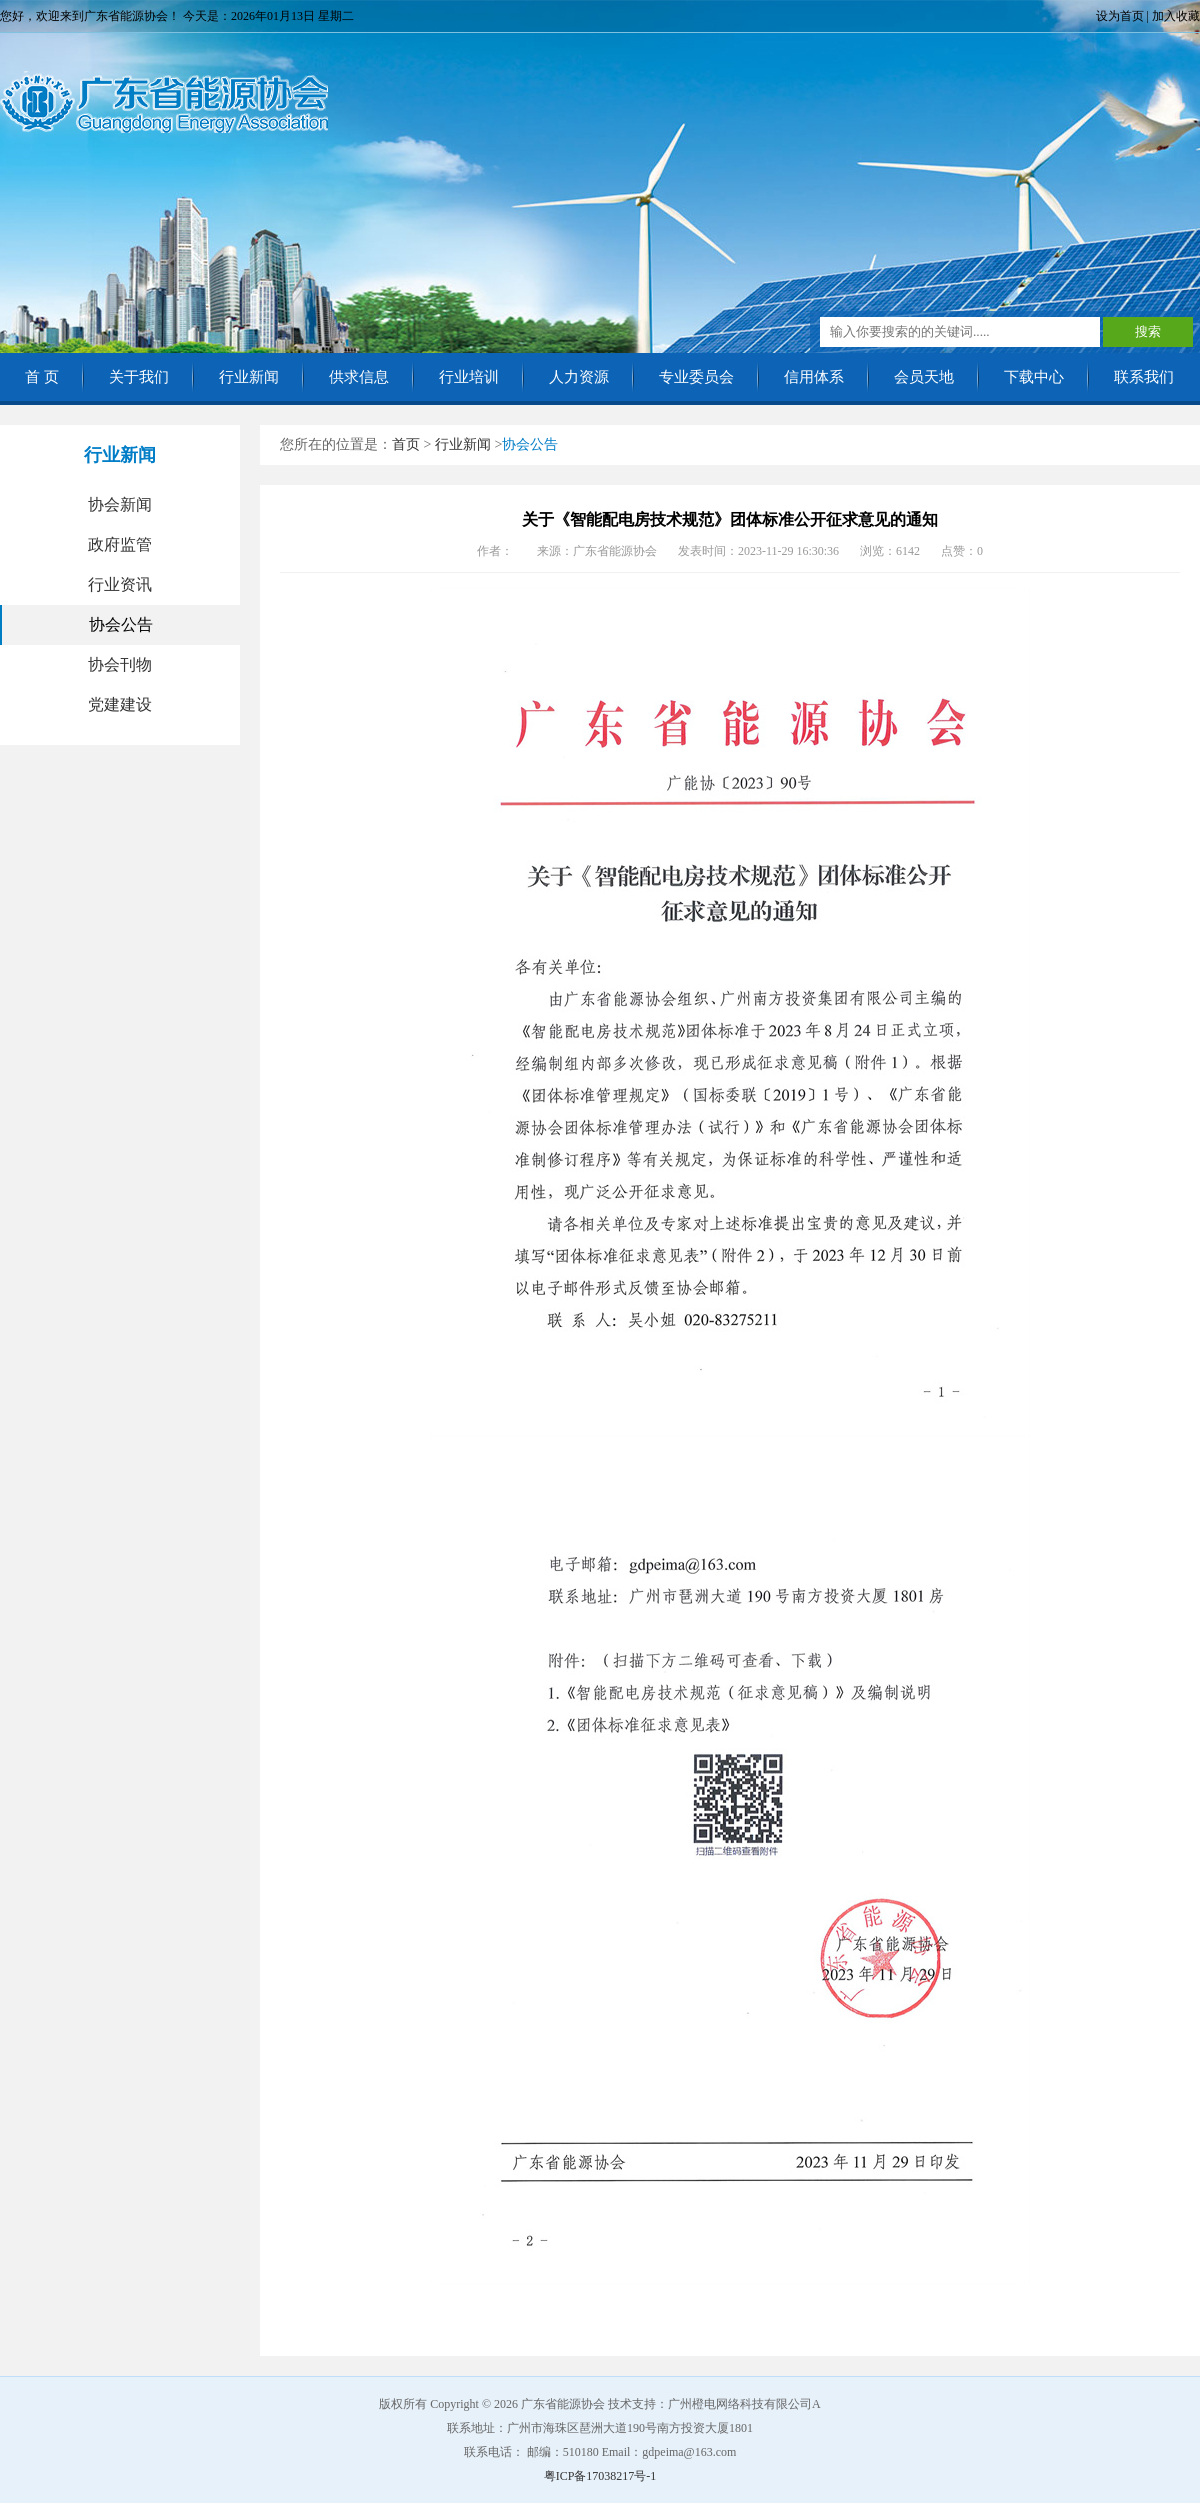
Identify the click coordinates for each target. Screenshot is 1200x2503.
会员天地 (924, 377)
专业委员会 (696, 377)
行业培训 (469, 377)
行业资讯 (120, 584)
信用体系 (814, 377)
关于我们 (139, 377)
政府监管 (120, 544)
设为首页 (1120, 16)
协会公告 (121, 624)
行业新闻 (249, 377)
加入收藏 (1176, 16)
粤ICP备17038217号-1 (600, 2476)
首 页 (42, 377)
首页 (406, 444)
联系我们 (1144, 377)
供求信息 (359, 377)
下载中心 (1034, 377)
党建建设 (120, 704)
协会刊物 (120, 664)
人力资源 (579, 377)
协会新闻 (120, 504)
